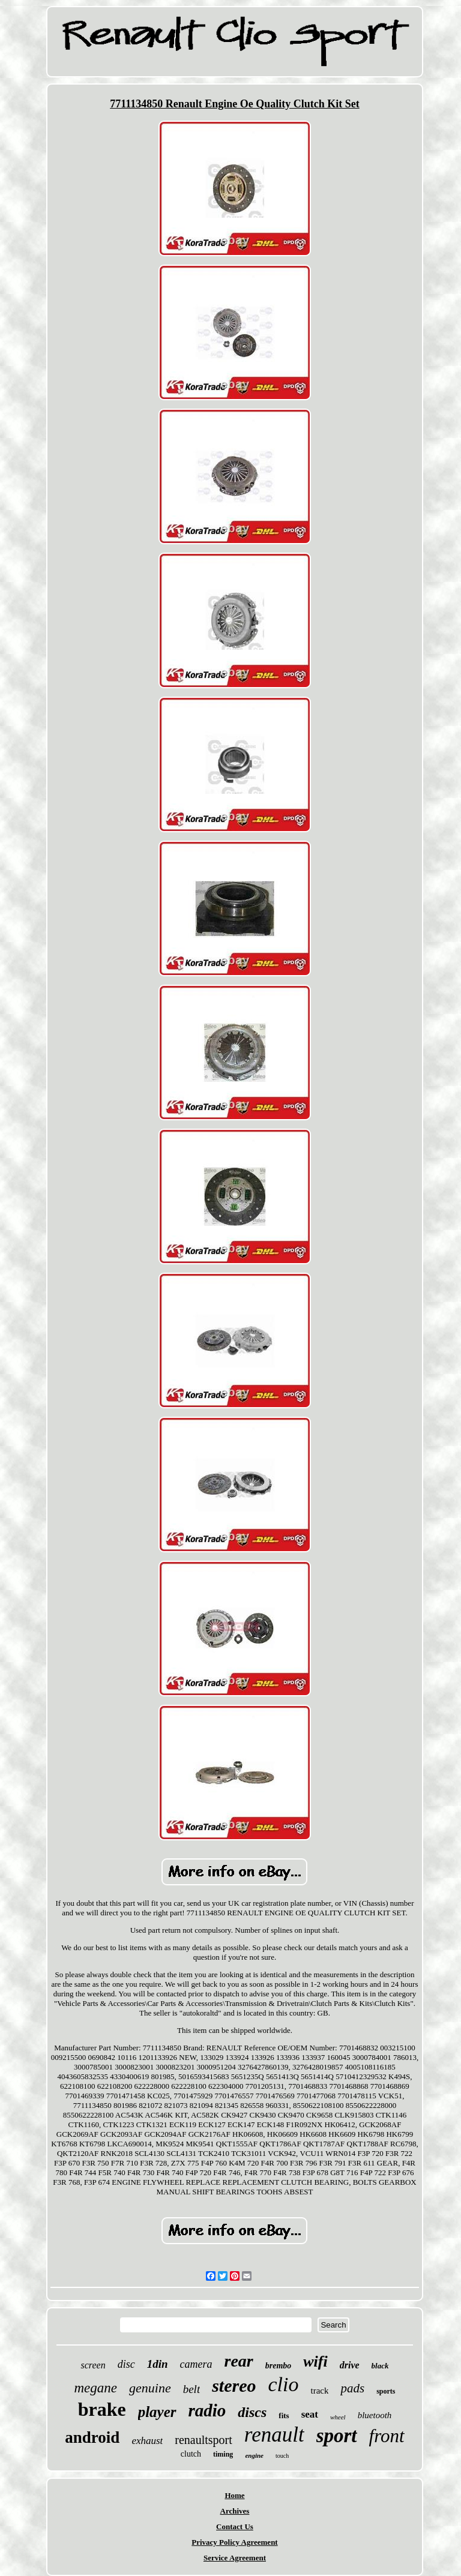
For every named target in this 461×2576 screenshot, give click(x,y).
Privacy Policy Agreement (234, 2542)
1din (157, 2364)
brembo (278, 2365)
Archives (235, 2510)
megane (95, 2387)
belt (191, 2389)
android (92, 2437)
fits (284, 2415)
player (157, 2412)
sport (336, 2435)
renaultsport (203, 2439)
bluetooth (375, 2415)
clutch (191, 2453)
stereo (234, 2385)
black (380, 2365)
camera (196, 2364)
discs (252, 2412)
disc (126, 2364)
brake (102, 2409)
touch (282, 2455)
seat (309, 2414)
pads (352, 2388)
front (387, 2435)
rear (238, 2361)
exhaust (147, 2440)
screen (92, 2365)
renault (274, 2434)
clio (283, 2384)
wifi (315, 2361)
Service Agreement (234, 2557)
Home (234, 2495)
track (319, 2390)
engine (254, 2455)
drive (350, 2365)
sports (385, 2391)
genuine (150, 2387)
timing (223, 2454)
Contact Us (234, 2526)
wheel (338, 2417)
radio (207, 2410)
